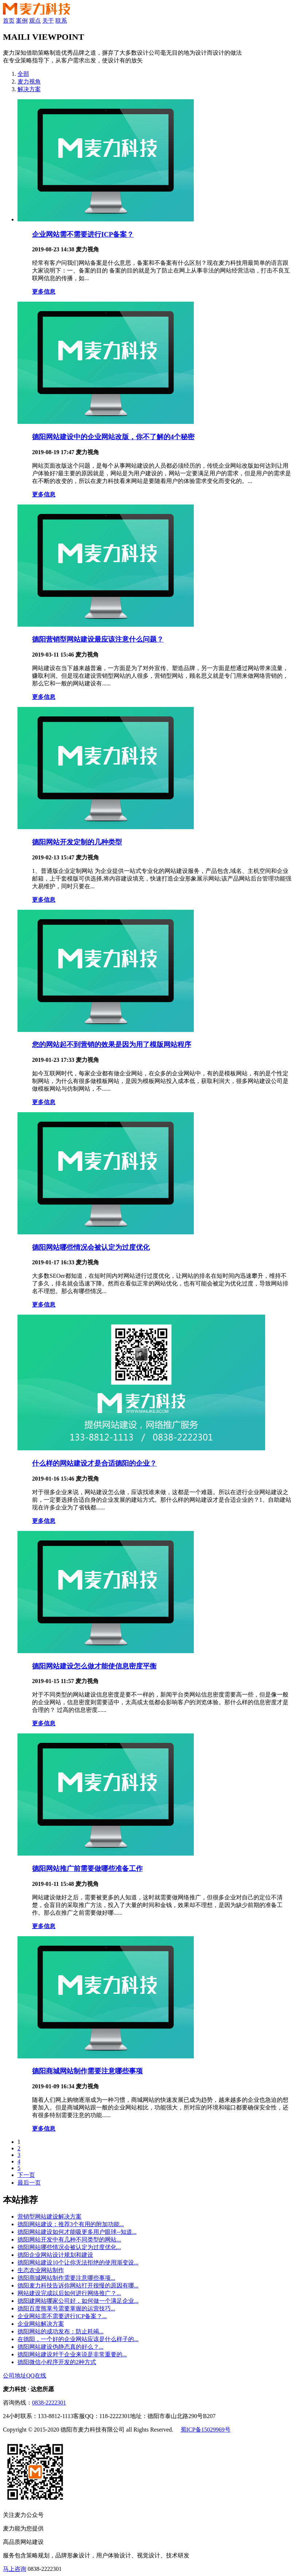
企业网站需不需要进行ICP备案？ (83, 234)
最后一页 (29, 2182)
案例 (22, 21)
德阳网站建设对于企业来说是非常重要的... (72, 2354)
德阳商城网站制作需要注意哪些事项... (66, 2278)
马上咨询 (14, 2569)
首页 (9, 21)
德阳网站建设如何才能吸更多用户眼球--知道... (77, 2232)
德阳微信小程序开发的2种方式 (56, 2362)
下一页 (26, 2175)
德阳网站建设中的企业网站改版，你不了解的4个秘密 (113, 437)
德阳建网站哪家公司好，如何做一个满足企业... (77, 2301)
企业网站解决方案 (40, 2324)
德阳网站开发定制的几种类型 (77, 842)
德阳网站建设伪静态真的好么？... (60, 2347)
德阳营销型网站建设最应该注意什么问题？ (98, 639)
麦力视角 (29, 81)
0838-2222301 (49, 2402)
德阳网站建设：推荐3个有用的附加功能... (70, 2224)
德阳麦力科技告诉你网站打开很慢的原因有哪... (77, 2285)
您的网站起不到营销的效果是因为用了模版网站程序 (111, 1044)
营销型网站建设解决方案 (49, 2216)
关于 (48, 21)
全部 (23, 74)
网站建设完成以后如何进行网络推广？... (69, 2293)
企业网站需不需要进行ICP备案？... (62, 2316)
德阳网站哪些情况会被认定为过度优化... (69, 2247)
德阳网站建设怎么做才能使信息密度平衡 (94, 1666)
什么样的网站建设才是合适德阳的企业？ (94, 1463)
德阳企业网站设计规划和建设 (55, 2255)
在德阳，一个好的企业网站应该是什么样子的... (77, 2339)
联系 (61, 21)
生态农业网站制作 (40, 2270)
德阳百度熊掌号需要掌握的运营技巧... (66, 2308)
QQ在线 (36, 2375)
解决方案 (29, 89)
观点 (35, 21)
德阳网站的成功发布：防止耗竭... (60, 2331)
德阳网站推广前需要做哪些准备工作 (87, 1868)
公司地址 (14, 2375)
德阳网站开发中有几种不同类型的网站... (69, 2239)
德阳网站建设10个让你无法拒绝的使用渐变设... (77, 2262)
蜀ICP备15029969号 (206, 2429)
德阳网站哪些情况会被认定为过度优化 (91, 1247)
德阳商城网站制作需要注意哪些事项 (87, 2071)
